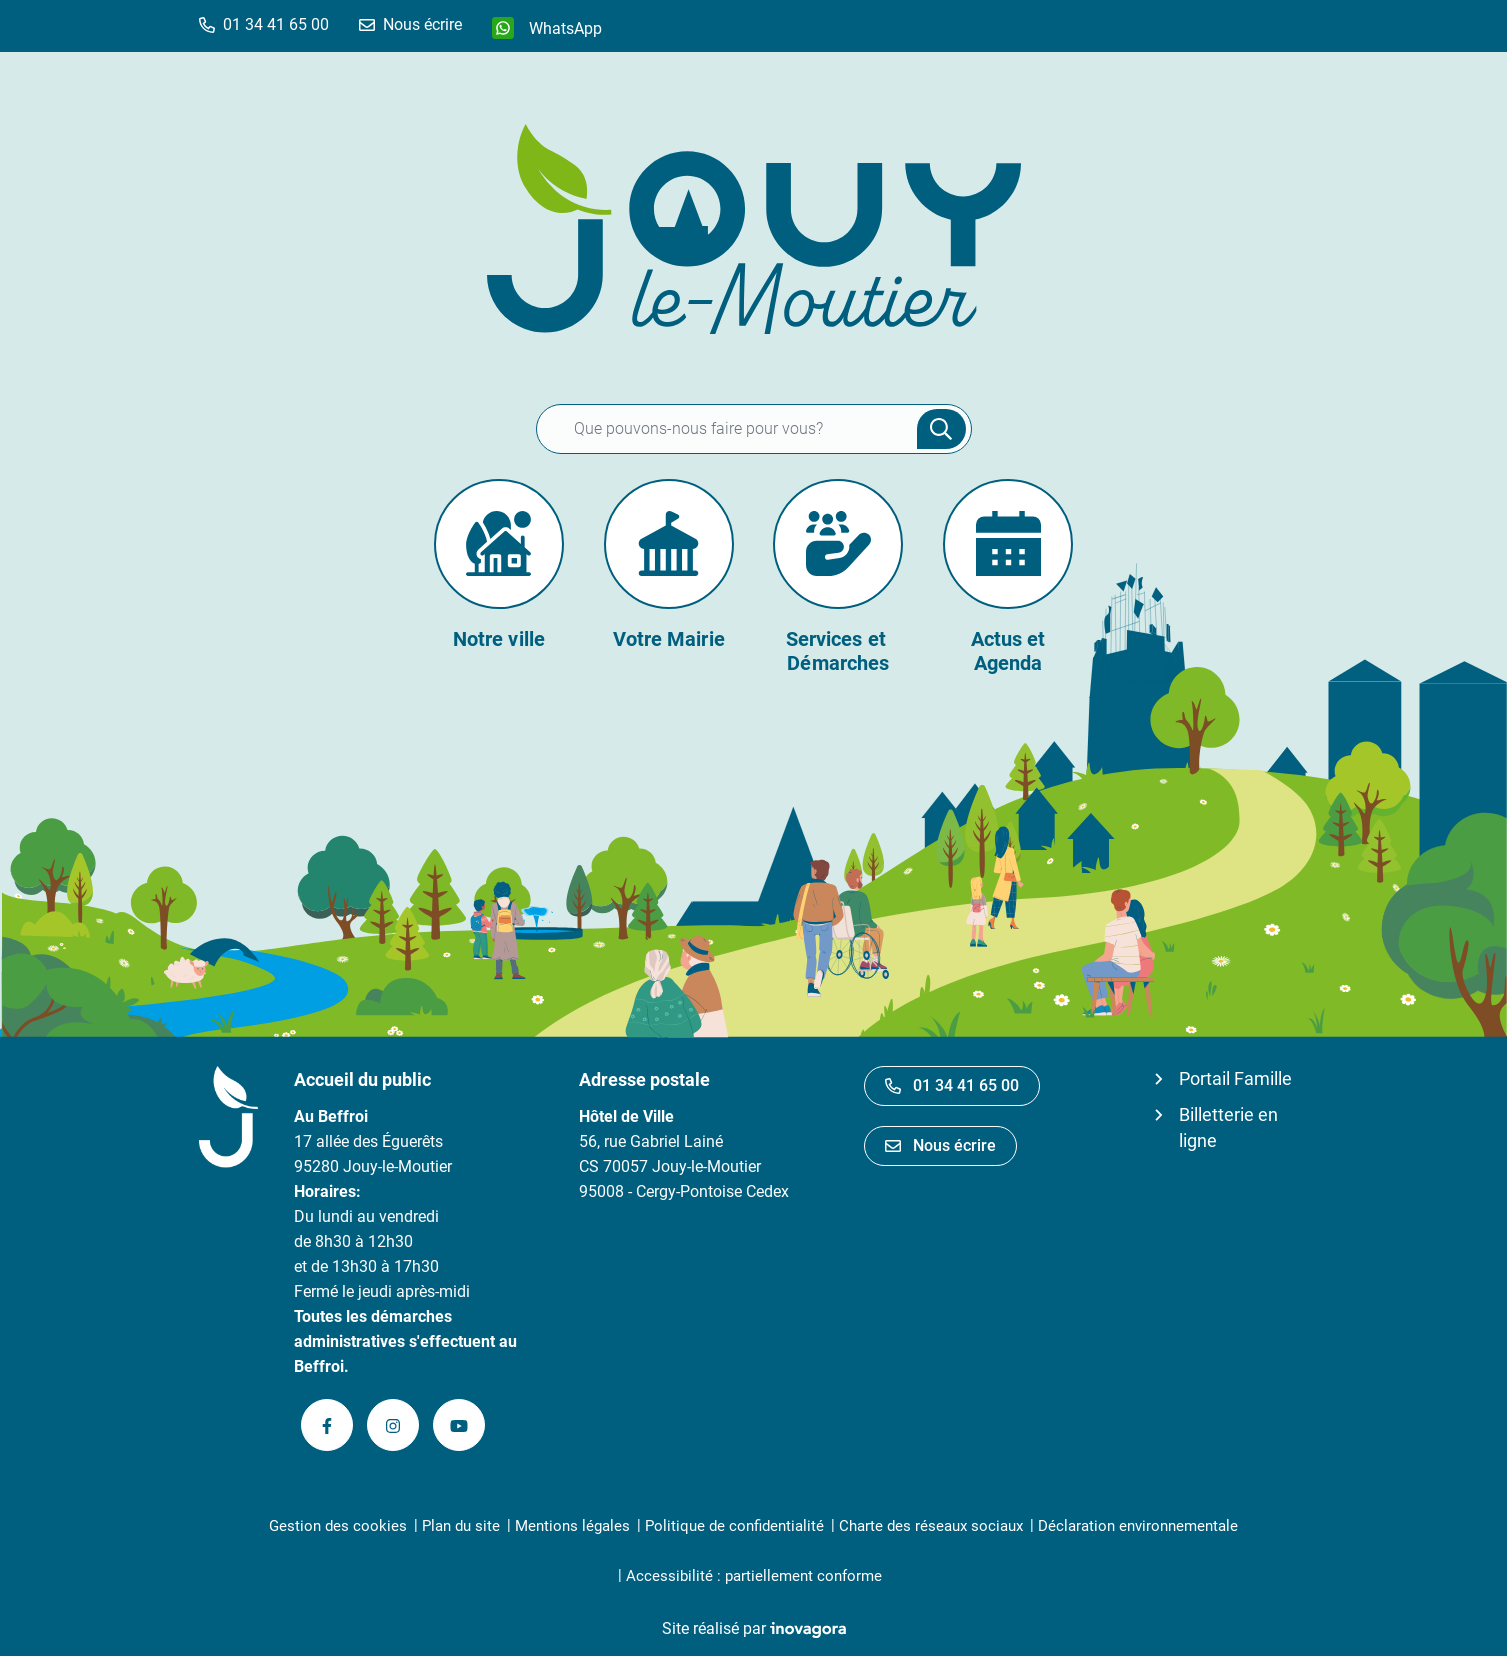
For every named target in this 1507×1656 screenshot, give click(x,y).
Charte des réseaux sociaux (931, 1526)
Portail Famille (1235, 1078)
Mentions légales (572, 1526)
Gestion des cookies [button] (338, 1526)
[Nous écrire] (410, 24)
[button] (264, 24)
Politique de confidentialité (734, 1526)
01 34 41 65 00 (952, 1085)
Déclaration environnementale (1138, 1526)
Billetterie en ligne (1228, 1127)
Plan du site (461, 1526)
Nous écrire (940, 1145)
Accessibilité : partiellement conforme (754, 1576)
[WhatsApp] (547, 28)
